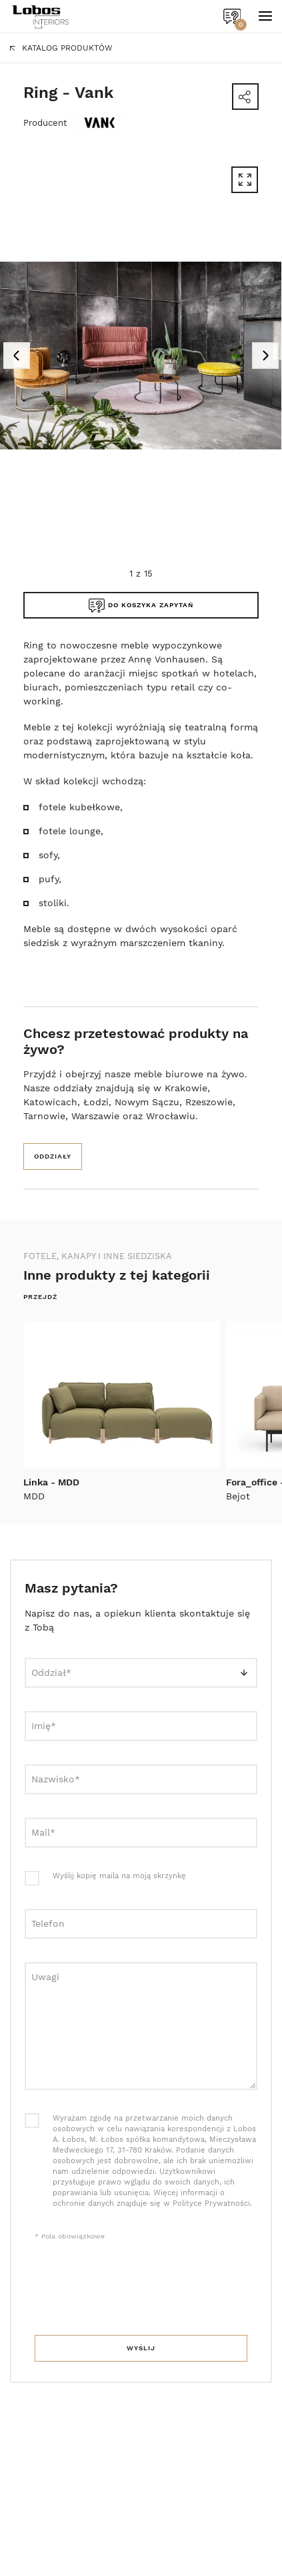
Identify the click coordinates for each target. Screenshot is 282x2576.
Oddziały (52, 1156)
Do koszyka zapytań (141, 606)
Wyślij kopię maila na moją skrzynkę (119, 1876)
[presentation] (136, 2289)
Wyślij (141, 2348)
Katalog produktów (61, 48)
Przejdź (40, 1296)
